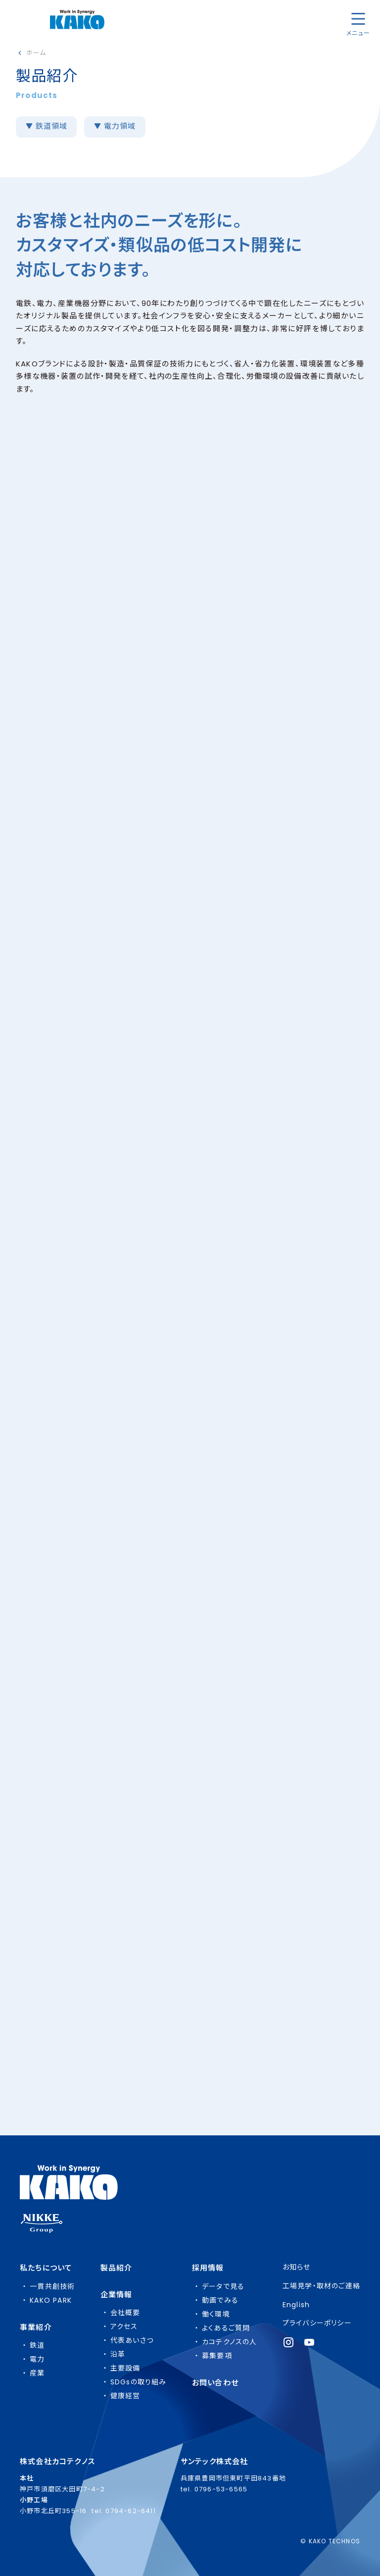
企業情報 (116, 2294)
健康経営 (125, 2396)
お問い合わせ (215, 2382)
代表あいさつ (131, 2340)
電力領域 (119, 126)
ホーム (36, 52)
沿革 (117, 2354)
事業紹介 (36, 2327)
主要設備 (125, 2368)
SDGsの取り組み (138, 2382)
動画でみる (220, 2300)
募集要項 (217, 2356)
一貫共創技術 (52, 2286)
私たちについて (46, 2268)
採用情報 (208, 2268)
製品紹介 (116, 2268)
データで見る (223, 2286)
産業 (37, 2373)
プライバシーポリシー (317, 2323)
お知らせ (297, 2267)
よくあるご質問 (226, 2328)
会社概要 (125, 2313)
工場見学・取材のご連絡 (321, 2286)
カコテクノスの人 (229, 2342)
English (296, 2305)
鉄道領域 (51, 126)
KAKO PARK (51, 2300)
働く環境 (216, 2314)
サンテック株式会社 (214, 2461)
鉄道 (37, 2345)
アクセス (124, 2326)
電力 (37, 2359)
